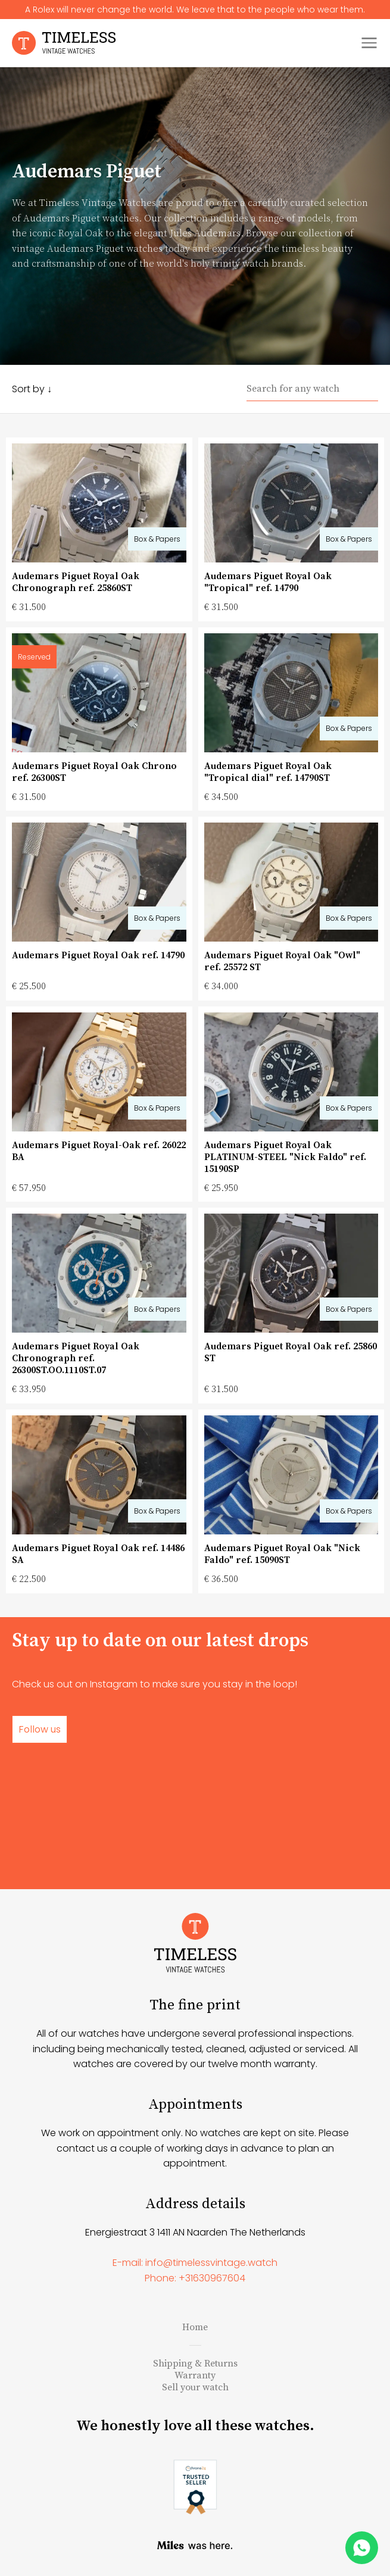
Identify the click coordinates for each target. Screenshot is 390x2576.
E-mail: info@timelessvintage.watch (195, 2262)
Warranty (195, 2375)
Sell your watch (195, 2387)
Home (195, 2327)
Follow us (39, 1729)
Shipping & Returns (195, 2363)
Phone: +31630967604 (195, 2278)
